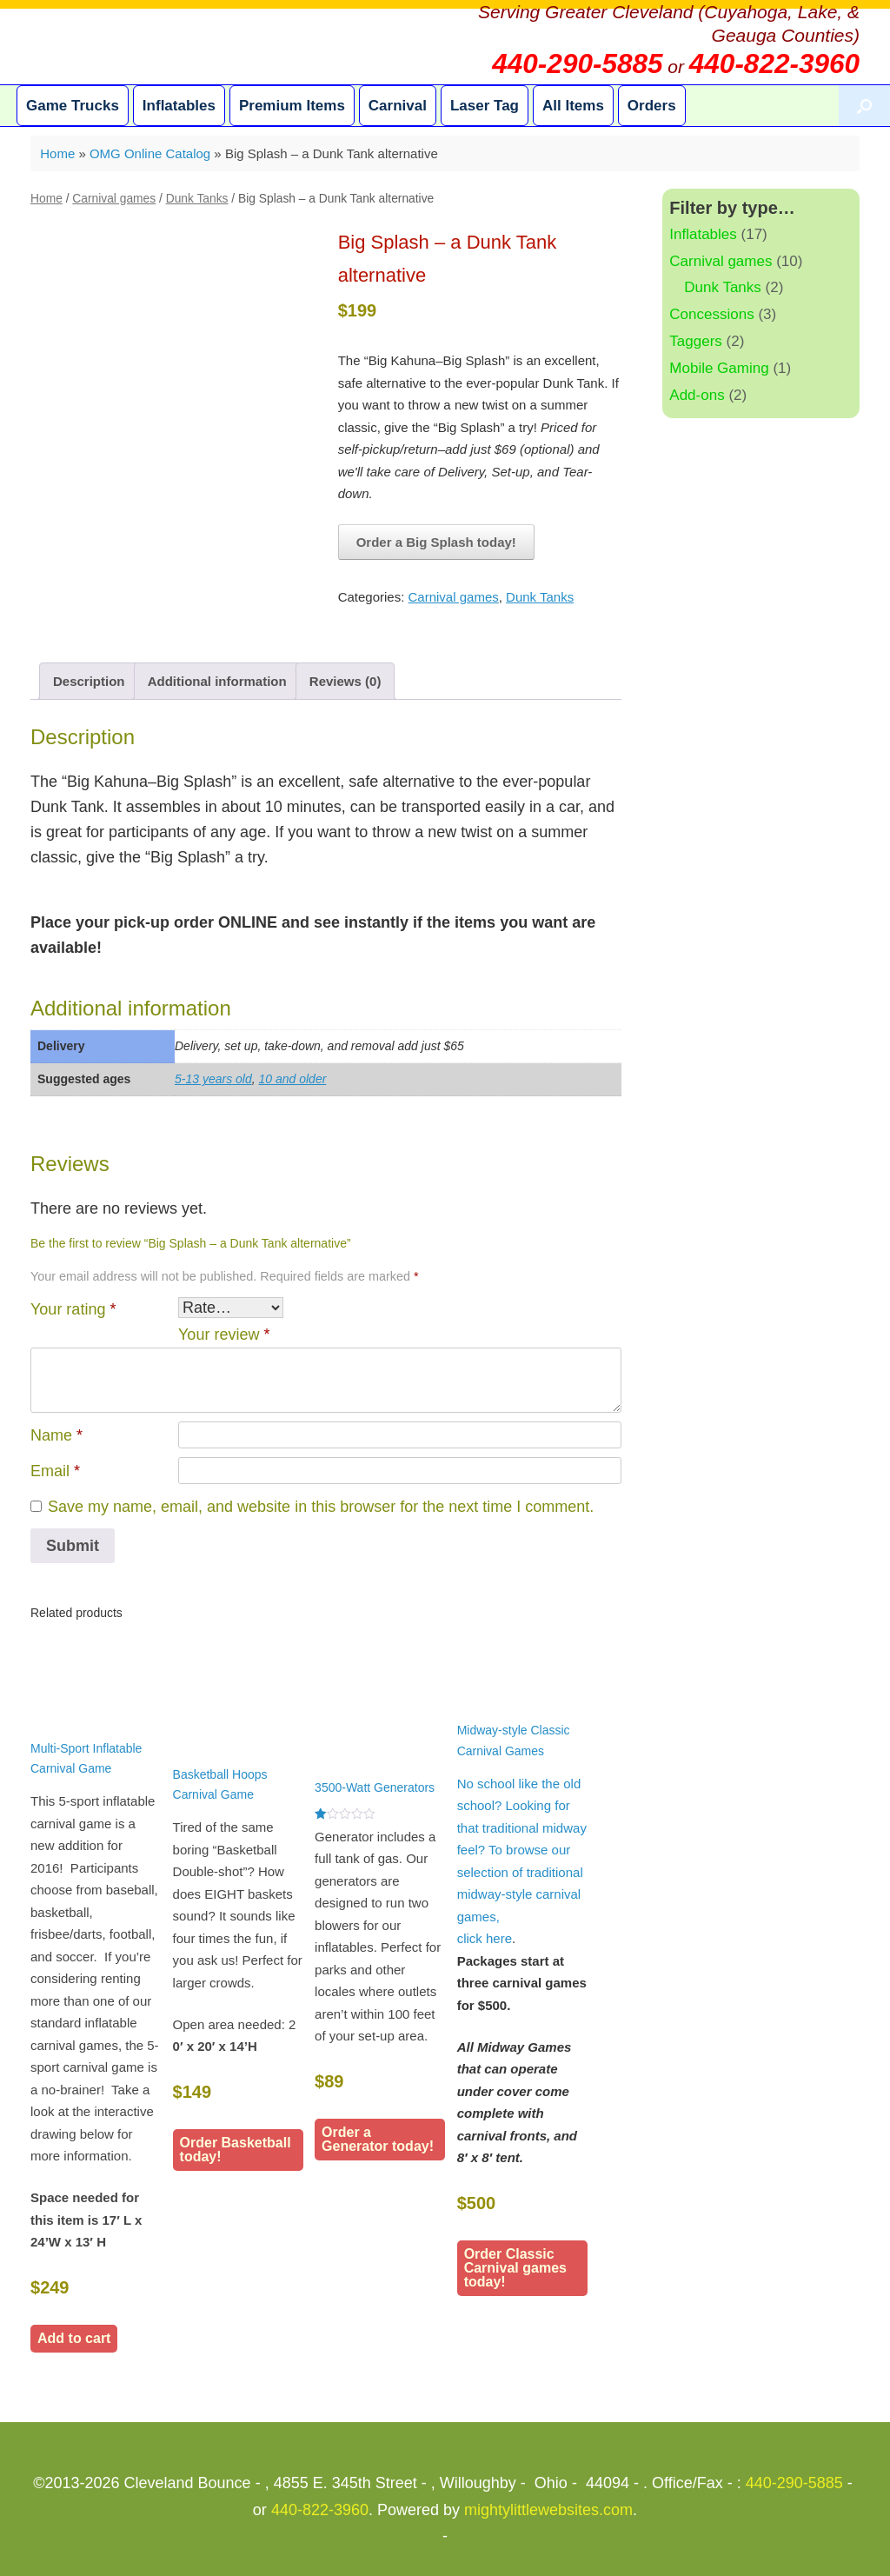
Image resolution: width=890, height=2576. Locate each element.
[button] (864, 105)
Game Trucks (72, 105)
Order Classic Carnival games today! (515, 2268)
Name (56, 1435)
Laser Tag (484, 105)
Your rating (73, 1309)
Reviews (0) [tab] (345, 681)
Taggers (695, 341)
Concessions (711, 314)
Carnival (398, 105)
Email (55, 1471)
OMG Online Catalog (150, 153)
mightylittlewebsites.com (548, 2510)
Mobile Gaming (718, 368)
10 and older (293, 1079)
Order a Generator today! (378, 2139)
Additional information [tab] (217, 681)
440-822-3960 (320, 2510)
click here (484, 1938)
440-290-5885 (794, 2483)
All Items (573, 105)
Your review (223, 1334)
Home (57, 153)
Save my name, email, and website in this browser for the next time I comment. (321, 1506)
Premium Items (292, 105)
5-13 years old (213, 1079)
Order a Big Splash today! (436, 542)
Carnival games (114, 198)
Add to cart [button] (73, 2338)
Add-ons (696, 395)
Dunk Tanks (197, 198)
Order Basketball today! (235, 2149)
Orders (652, 105)
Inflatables (179, 105)
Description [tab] (89, 681)
